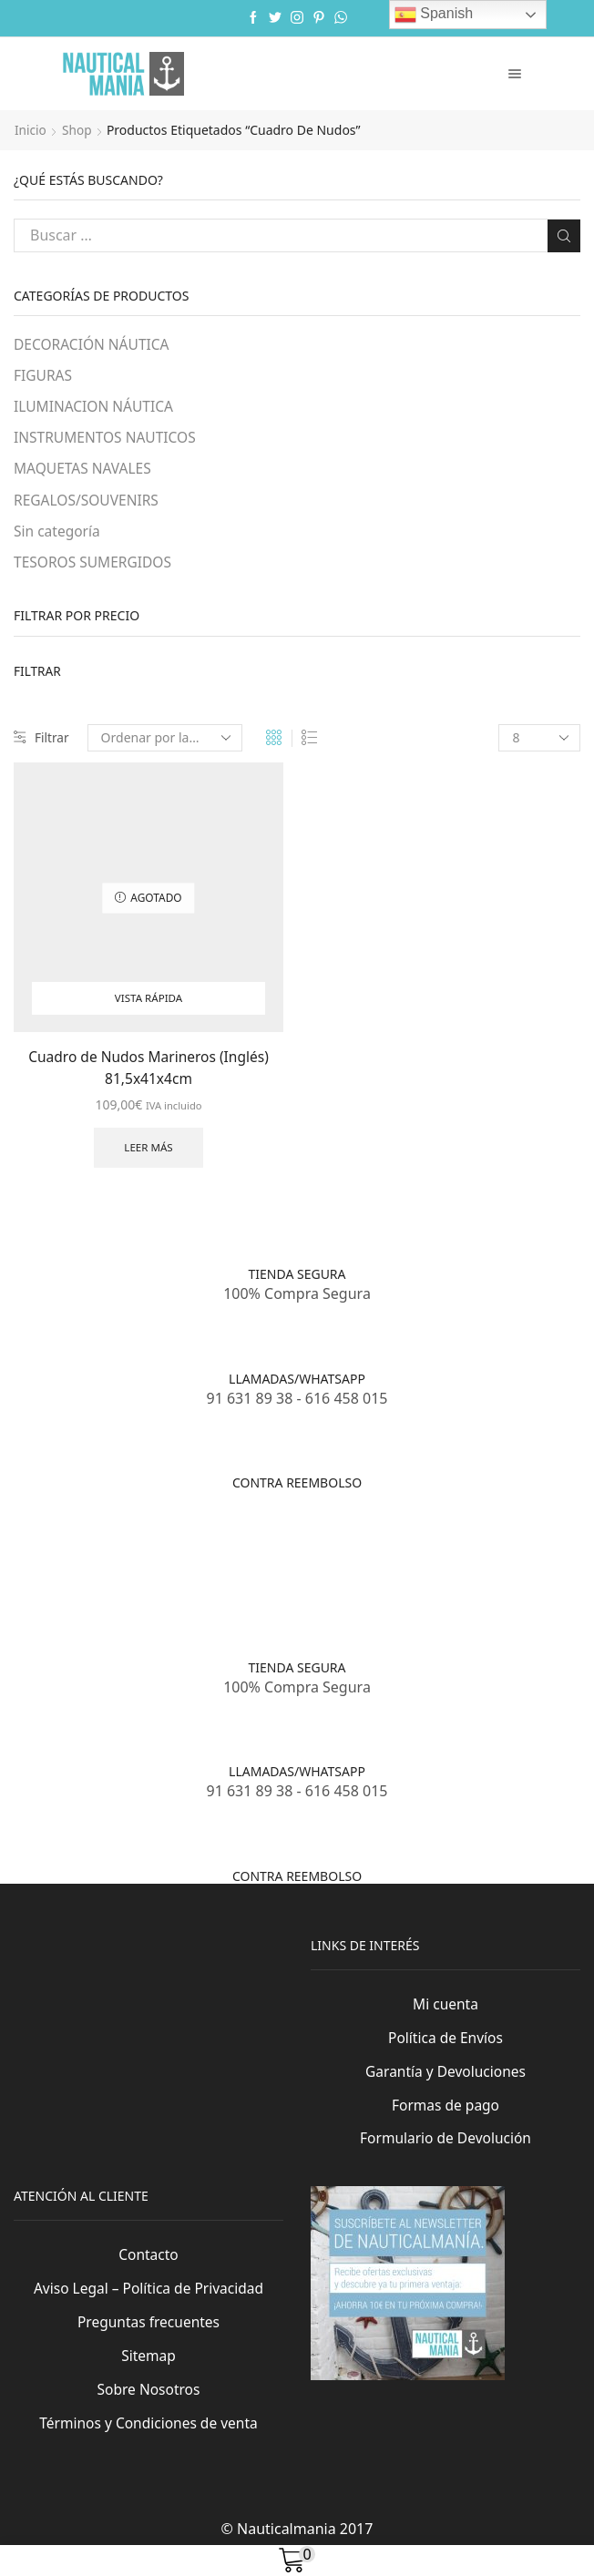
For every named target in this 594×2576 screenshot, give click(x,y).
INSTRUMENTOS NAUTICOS (107, 439)
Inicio (31, 129)
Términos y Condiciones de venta (148, 2441)
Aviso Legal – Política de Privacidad (148, 2305)
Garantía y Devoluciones (446, 2085)
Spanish (433, 15)
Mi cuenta (445, 2017)
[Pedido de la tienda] (165, 742)
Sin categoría (58, 534)
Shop (78, 129)
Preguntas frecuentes (148, 2339)
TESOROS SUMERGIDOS (95, 566)
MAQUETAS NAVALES (84, 471)
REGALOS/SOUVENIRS (88, 503)
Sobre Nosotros (148, 2407)
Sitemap (148, 2373)
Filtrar (42, 742)
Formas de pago (445, 2120)
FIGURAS (44, 376)
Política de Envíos (445, 2051)
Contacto (148, 2271)
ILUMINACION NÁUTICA (96, 407)
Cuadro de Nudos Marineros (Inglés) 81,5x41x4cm (148, 1072)
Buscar (563, 235)
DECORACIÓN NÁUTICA (93, 344)
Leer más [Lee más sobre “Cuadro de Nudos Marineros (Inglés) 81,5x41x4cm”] (149, 1154)
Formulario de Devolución (445, 2153)
